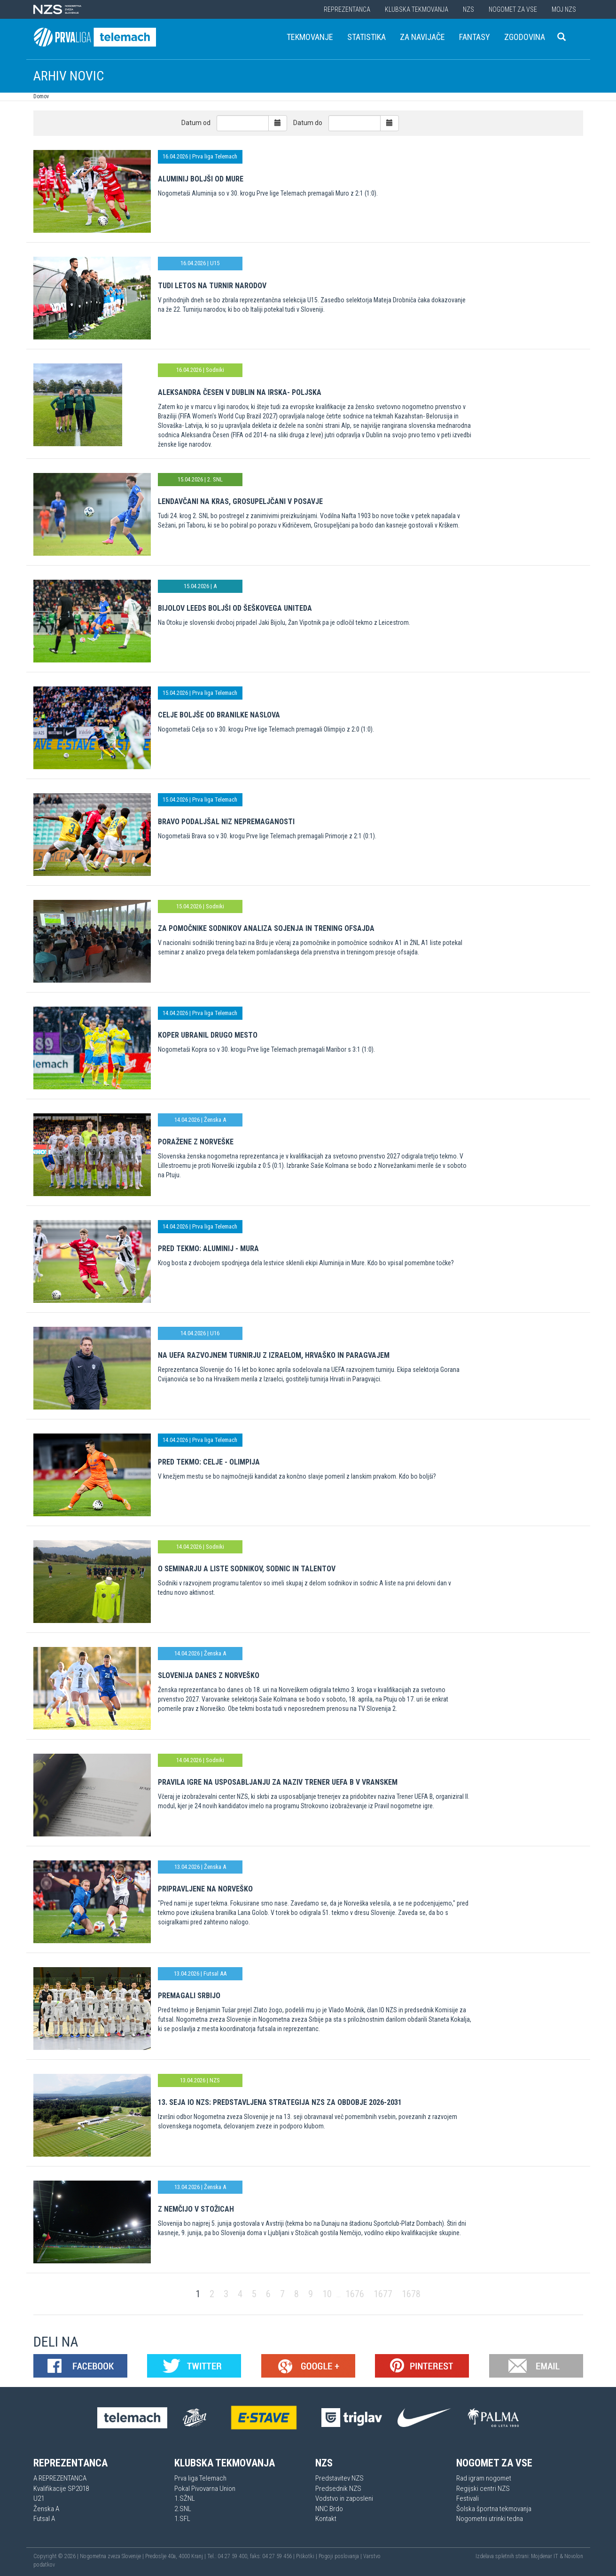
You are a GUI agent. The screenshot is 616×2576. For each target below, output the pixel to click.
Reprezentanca (347, 9)
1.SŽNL (184, 2498)
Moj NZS (564, 9)
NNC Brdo (329, 2509)
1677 (383, 2294)
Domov (41, 96)
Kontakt (325, 2518)
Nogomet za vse (513, 9)
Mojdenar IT (544, 2556)
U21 (38, 2498)
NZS (468, 9)
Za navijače (422, 37)
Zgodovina (524, 37)
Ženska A (46, 2509)
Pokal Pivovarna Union (204, 2488)
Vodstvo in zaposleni (344, 2498)
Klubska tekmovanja (416, 9)
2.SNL (182, 2509)
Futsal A (44, 2518)
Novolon (573, 2556)
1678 (411, 2294)
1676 (354, 2294)
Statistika (366, 37)
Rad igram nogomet (483, 2478)
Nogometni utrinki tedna (489, 2518)
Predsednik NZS (338, 2488)
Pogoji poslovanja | (341, 2556)
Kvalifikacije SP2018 (61, 2488)
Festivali (467, 2498)
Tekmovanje (310, 37)
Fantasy (474, 37)
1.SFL (182, 2518)
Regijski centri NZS (483, 2488)
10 (327, 2294)
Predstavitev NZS (339, 2478)
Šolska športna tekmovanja (493, 2509)
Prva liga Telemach (200, 2478)
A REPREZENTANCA (59, 2478)
